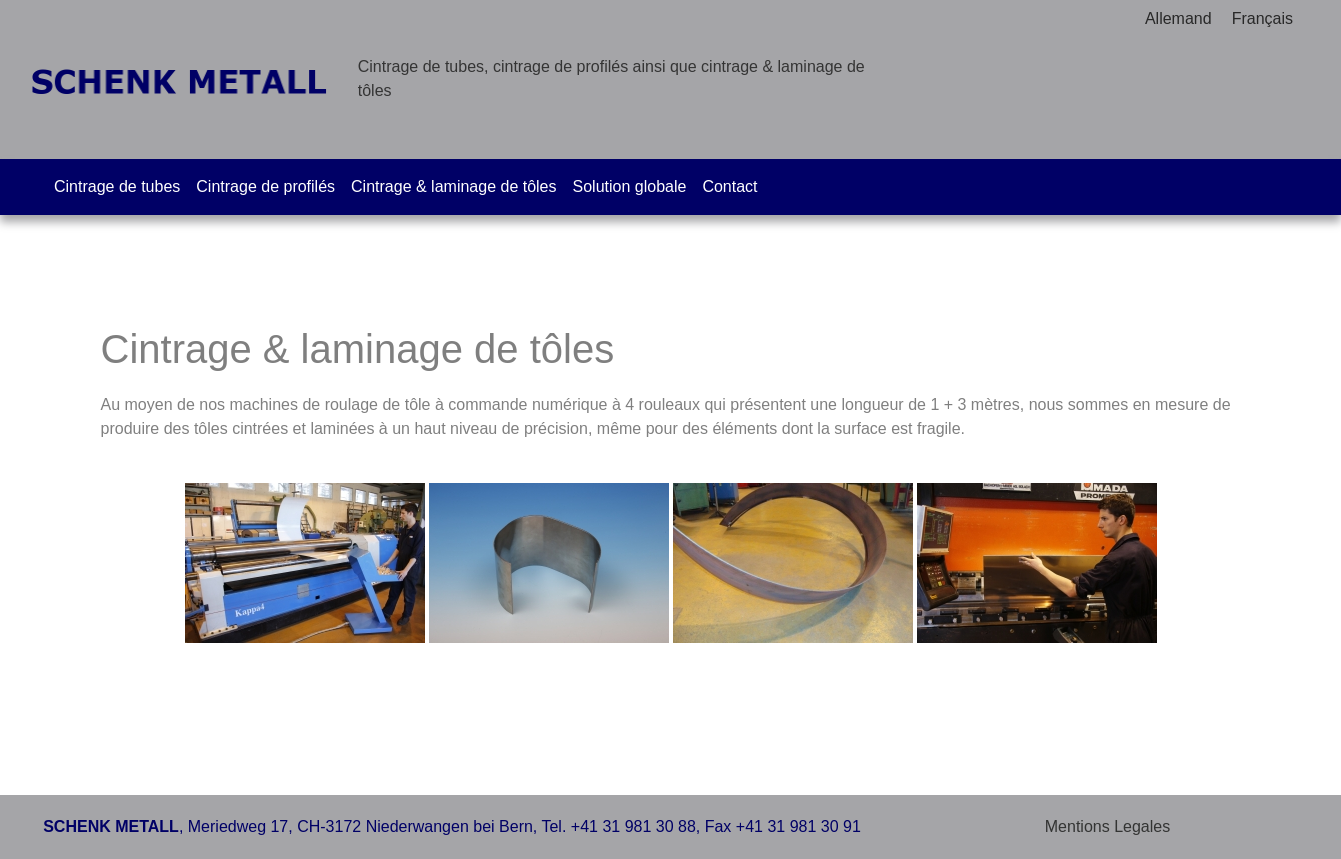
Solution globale (630, 186)
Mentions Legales (1107, 826)
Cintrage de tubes (117, 186)
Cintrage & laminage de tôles (453, 186)
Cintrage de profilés (265, 186)
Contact (729, 186)
